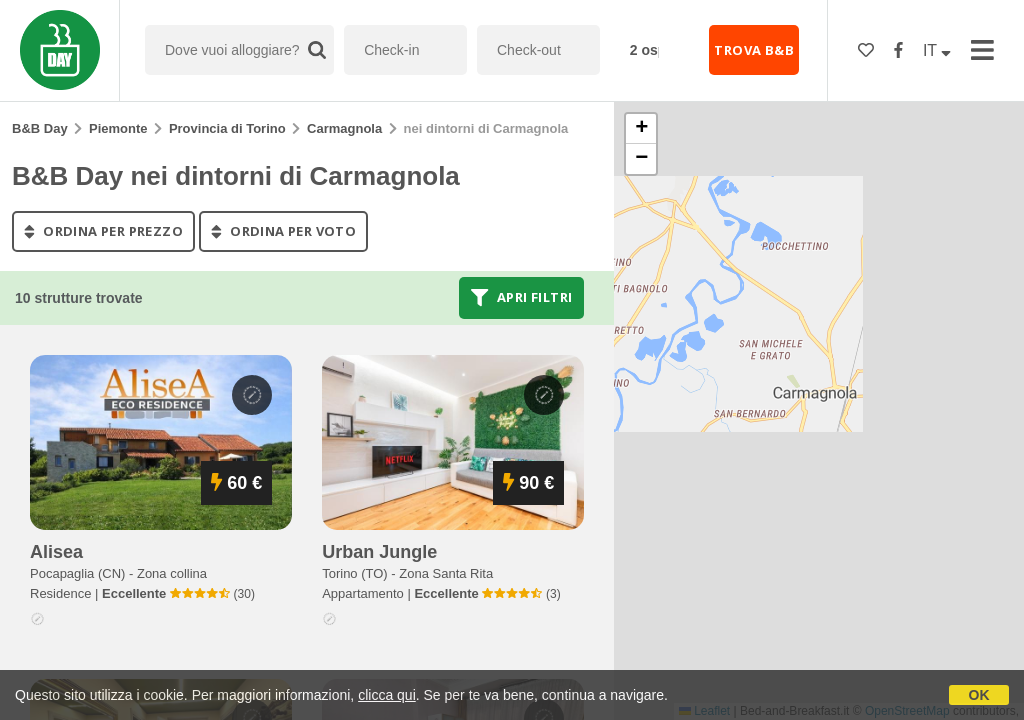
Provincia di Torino (227, 128)
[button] (641, 129)
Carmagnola (344, 128)
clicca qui (387, 695)
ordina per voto (283, 231)
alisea (56, 552)
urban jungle (379, 552)
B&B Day (40, 128)
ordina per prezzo (103, 231)
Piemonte (118, 128)
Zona (446, 573)
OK (979, 695)
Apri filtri (521, 298)
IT (937, 50)
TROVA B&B (754, 50)
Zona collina (172, 573)
